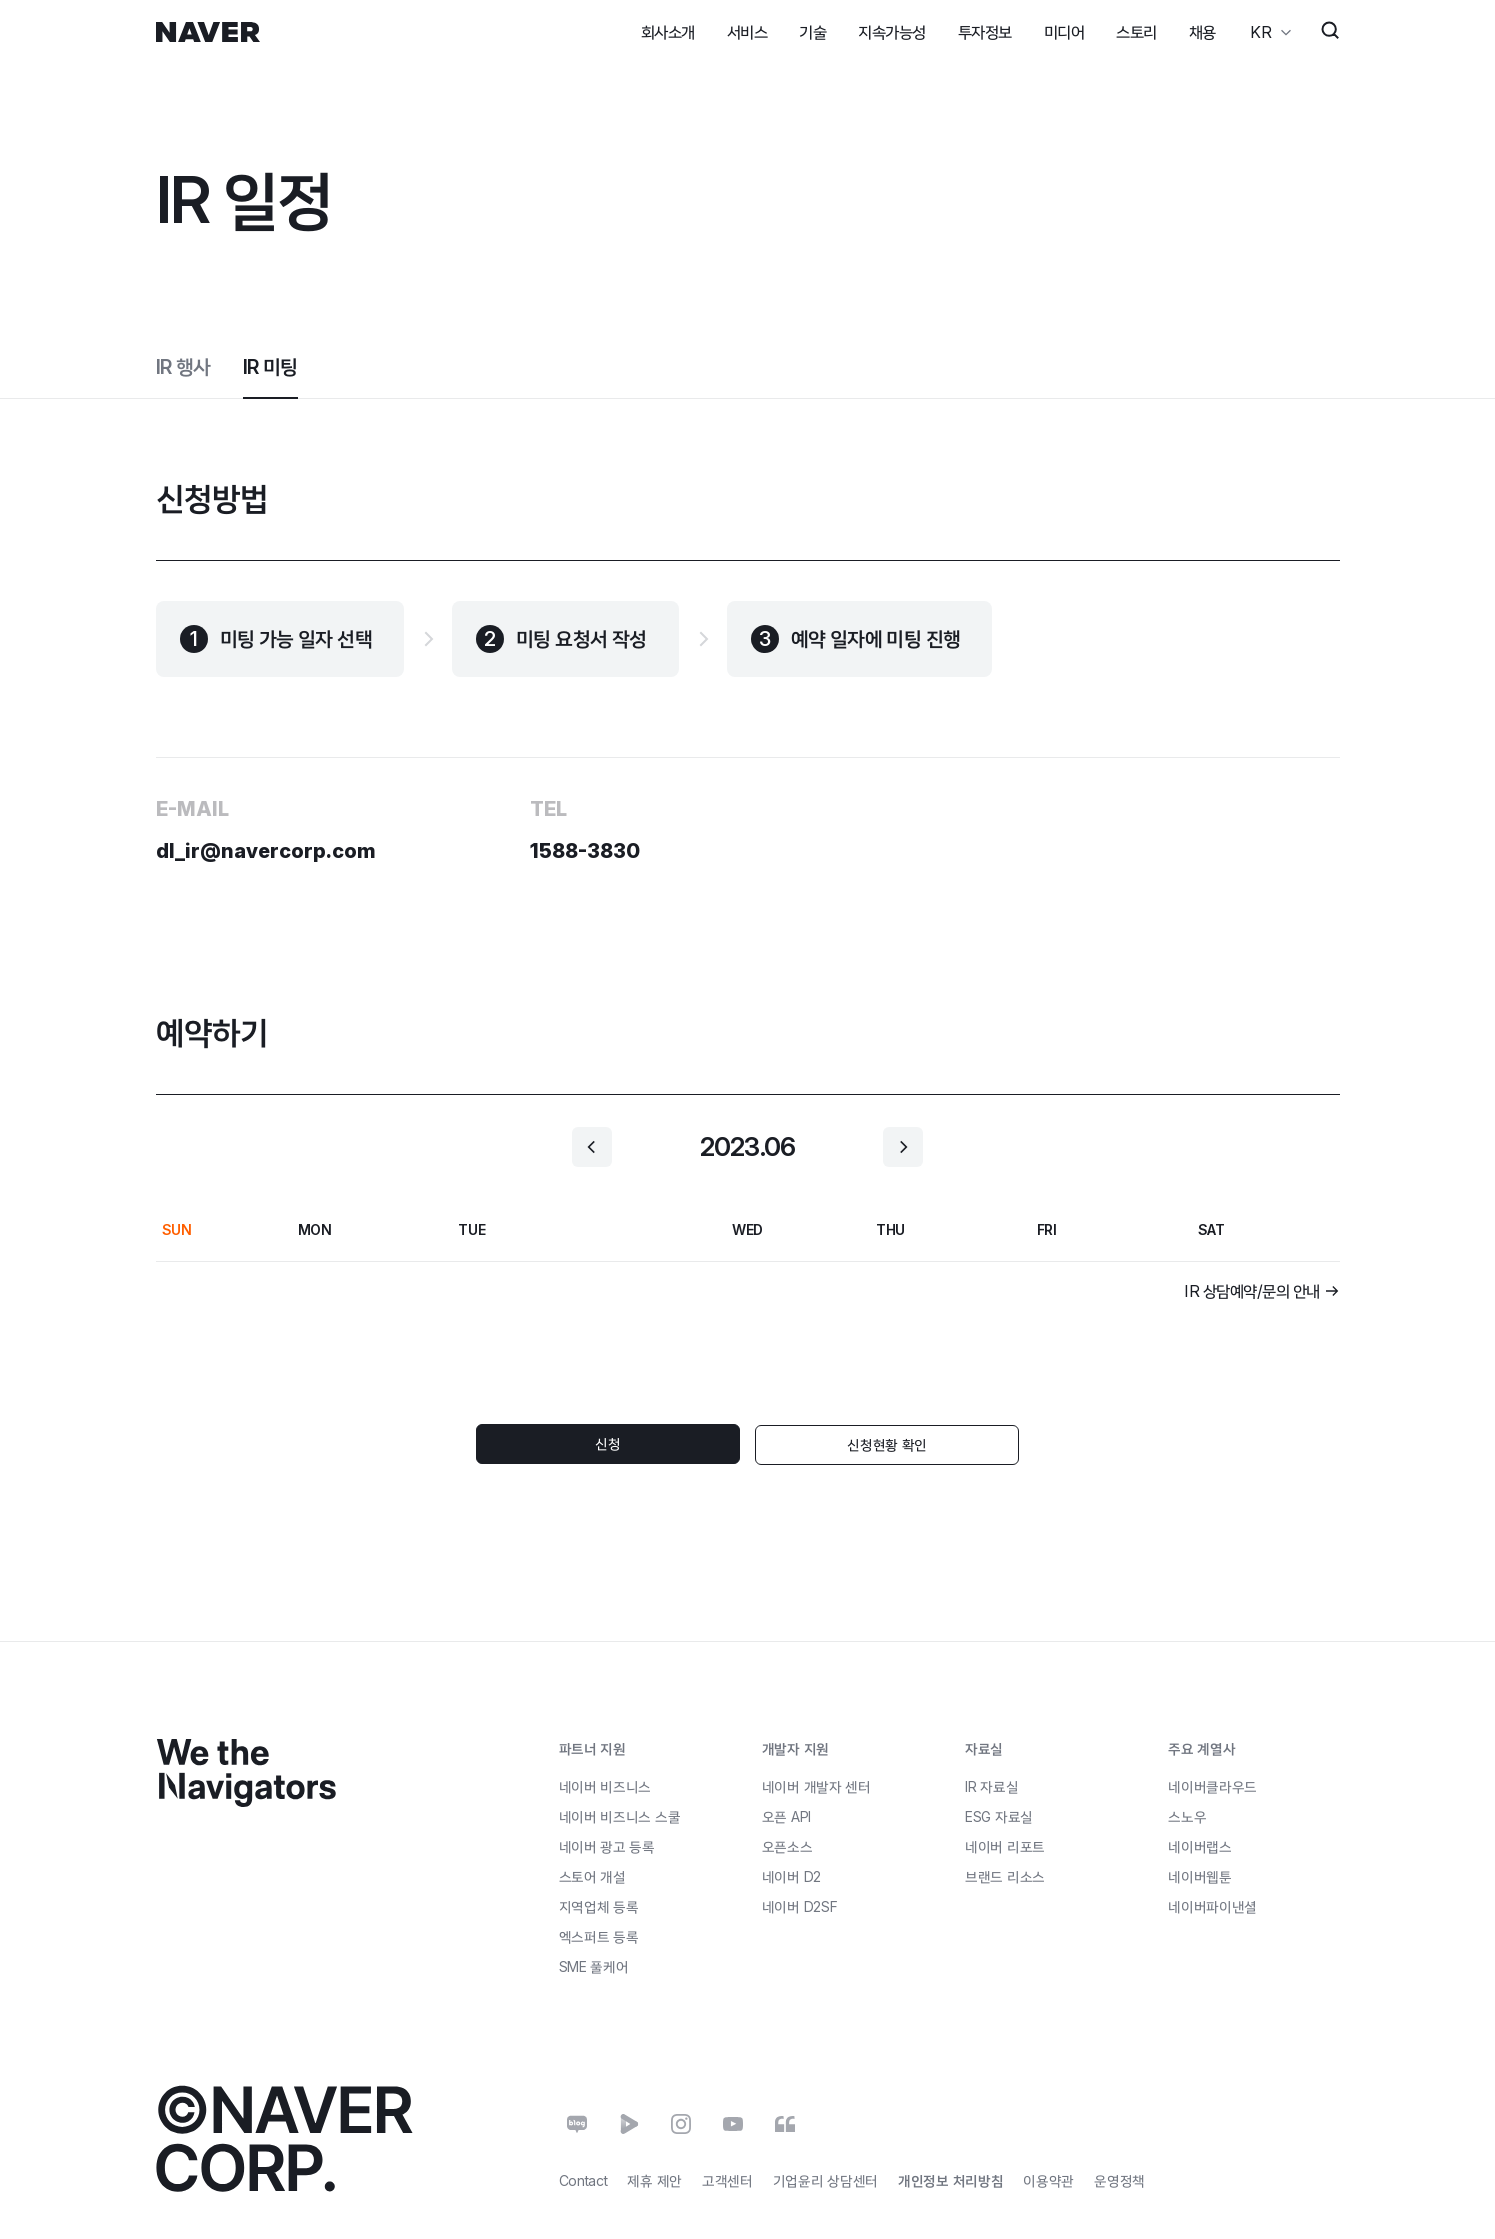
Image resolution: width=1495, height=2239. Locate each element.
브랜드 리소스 (1005, 1875)
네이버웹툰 (1200, 1875)
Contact (583, 2179)
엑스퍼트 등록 (599, 1934)
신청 (631, 1443)
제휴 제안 (654, 2179)
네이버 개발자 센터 (816, 1784)
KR (1260, 32)
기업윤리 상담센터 (825, 2179)
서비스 (747, 32)
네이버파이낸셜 (1212, 1905)
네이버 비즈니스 (605, 1784)
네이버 (791, 1874)
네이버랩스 (1200, 1845)
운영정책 (1119, 2179)
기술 (812, 32)
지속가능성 (892, 32)
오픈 (786, 1814)
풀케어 (594, 1965)
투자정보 (985, 32)
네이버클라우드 (1212, 1785)
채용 (1202, 32)
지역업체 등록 (599, 1904)
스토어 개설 (592, 1874)
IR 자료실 (991, 1785)
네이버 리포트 (1005, 1845)
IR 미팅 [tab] (270, 367)
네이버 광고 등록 (607, 1845)
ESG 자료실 (999, 1815)
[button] (592, 1147)
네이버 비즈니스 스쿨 (620, 1814)
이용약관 (1048, 2179)
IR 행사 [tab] (183, 367)
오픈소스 (787, 1844)
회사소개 (668, 32)
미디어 (1064, 32)
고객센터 (727, 2179)
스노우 (1187, 1815)
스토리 (1136, 32)
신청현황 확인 (864, 1443)
